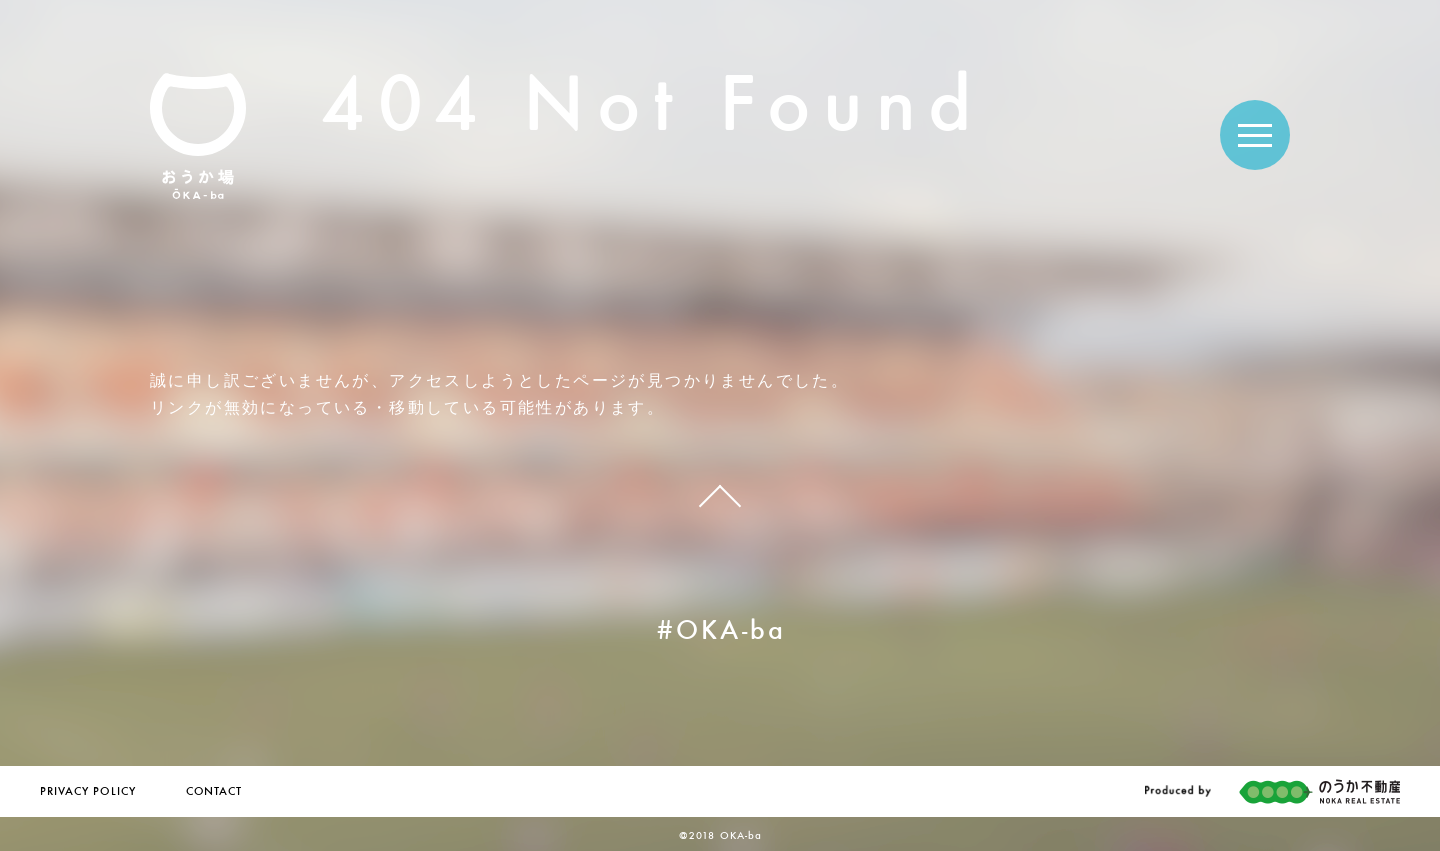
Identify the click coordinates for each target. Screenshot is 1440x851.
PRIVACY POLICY (88, 792)
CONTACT (214, 792)
